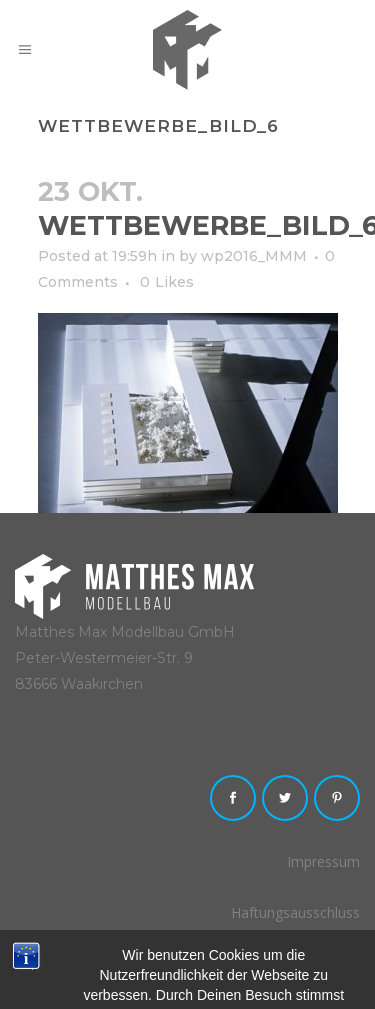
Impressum (323, 861)
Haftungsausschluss (295, 912)
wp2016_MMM (254, 256)
